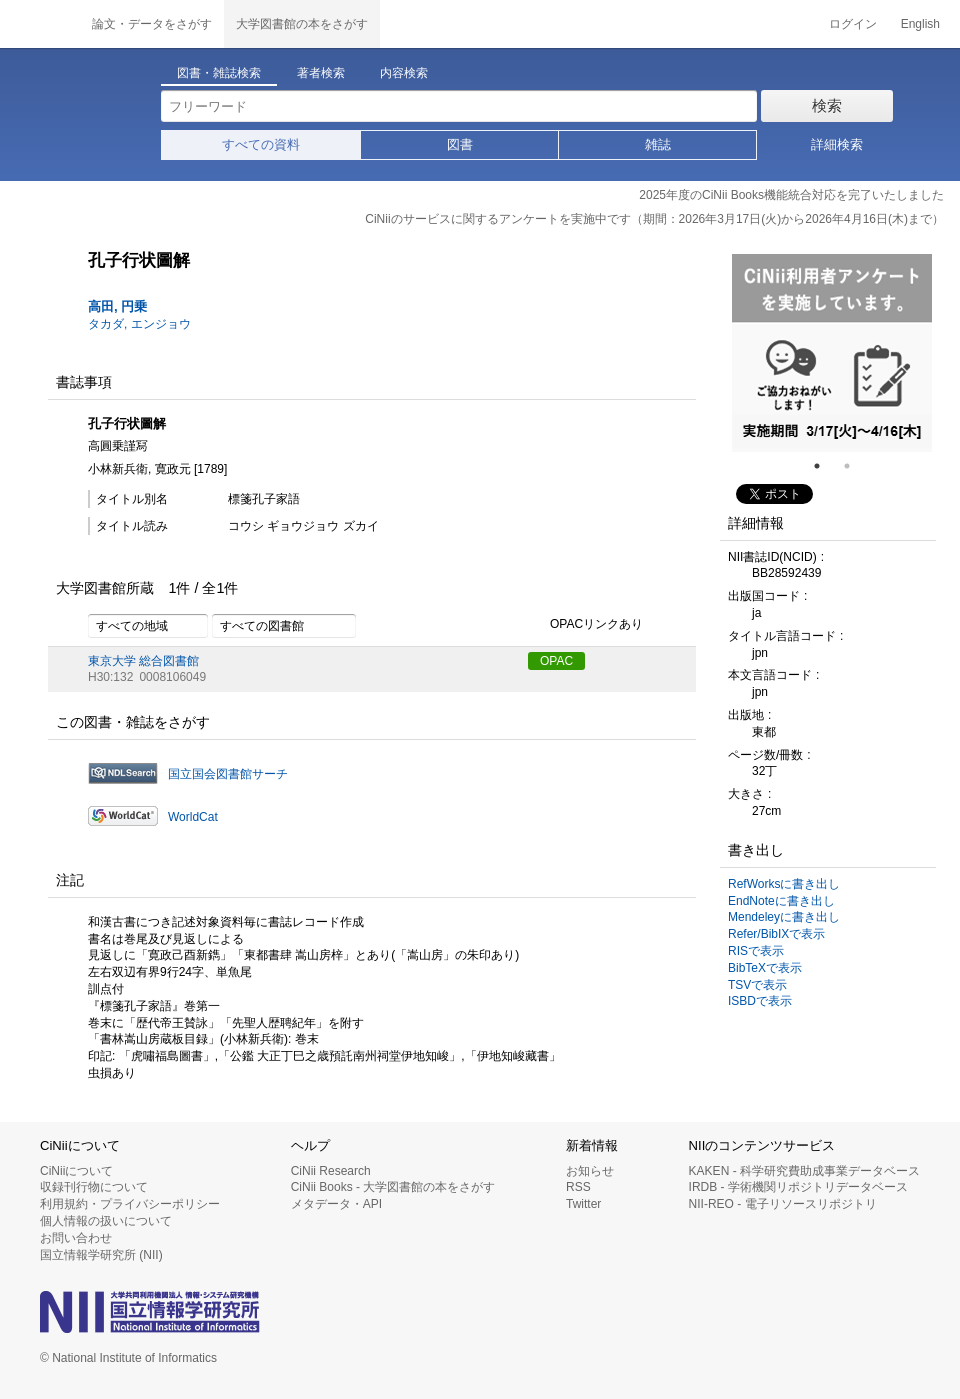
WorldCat (193, 817)
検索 (827, 105)
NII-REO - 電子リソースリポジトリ (783, 1204)
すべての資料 (261, 144)
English (920, 24)
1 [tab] (825, 466)
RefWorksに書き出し (784, 884)
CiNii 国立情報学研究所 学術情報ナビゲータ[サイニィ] (40, 24)
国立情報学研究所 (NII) (101, 1255)
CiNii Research (331, 1171)
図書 (460, 144)
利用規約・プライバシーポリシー (130, 1204)
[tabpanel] (832, 353)
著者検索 (321, 73)
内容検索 (404, 73)
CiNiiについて (76, 1171)
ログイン (853, 24)
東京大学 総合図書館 (143, 661)
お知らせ (590, 1171)
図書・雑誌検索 (219, 73)
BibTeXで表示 (765, 968)
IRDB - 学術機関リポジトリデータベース (798, 1187)
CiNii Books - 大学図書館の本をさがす (393, 1187)
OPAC (556, 661)
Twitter (583, 1204)
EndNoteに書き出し (781, 901)
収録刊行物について (94, 1187)
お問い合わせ (76, 1238)
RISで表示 (756, 951)
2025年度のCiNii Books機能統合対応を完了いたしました (791, 195)
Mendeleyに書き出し (784, 917)
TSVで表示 (757, 985)
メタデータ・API (336, 1204)
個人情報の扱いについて (106, 1221)
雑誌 (658, 144)
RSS (578, 1187)
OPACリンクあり (585, 625)
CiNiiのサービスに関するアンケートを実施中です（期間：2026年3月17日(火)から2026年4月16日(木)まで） (654, 219)
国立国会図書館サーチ (228, 774)
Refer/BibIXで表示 (776, 934)
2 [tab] (855, 466)
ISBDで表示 (760, 1001)
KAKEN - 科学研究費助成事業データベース (804, 1171)
